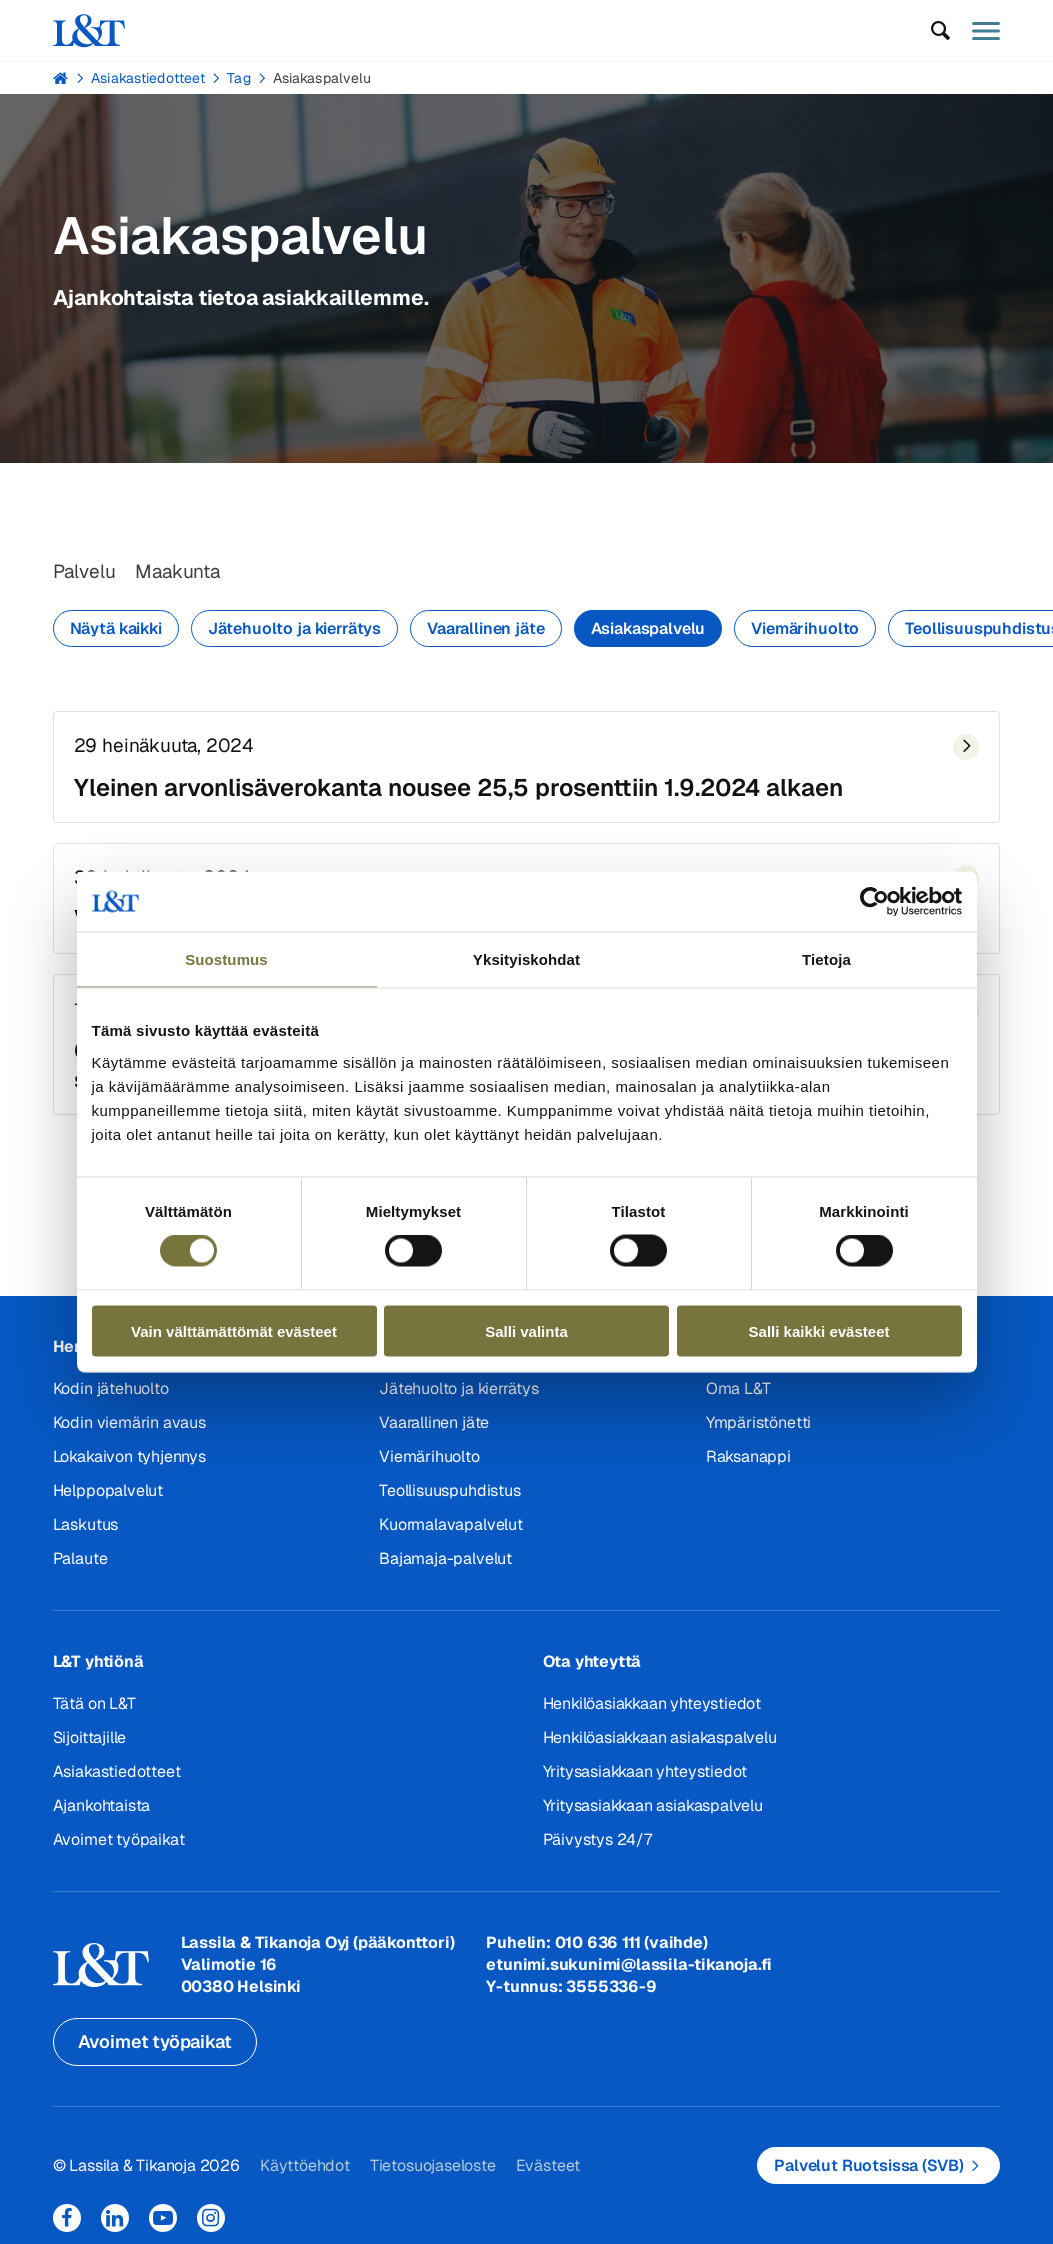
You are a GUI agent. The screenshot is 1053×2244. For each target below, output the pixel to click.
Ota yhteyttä (592, 1668)
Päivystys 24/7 (597, 1846)
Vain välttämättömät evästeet (234, 1330)
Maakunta (184, 573)
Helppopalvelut (108, 1497)
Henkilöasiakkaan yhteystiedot (652, 1710)
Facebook (67, 2225)
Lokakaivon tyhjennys (129, 1463)
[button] (940, 31)
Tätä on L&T (94, 1710)
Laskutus (85, 1531)
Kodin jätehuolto (111, 1395)
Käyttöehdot (305, 2171)
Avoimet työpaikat (119, 1846)
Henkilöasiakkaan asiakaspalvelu (660, 1744)
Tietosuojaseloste (432, 2171)
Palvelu (86, 573)
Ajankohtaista (101, 1812)
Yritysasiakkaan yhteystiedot (645, 1778)
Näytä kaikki (116, 630)
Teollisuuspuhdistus (449, 1497)
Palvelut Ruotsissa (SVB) (868, 2171)
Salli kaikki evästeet (819, 1330)
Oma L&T (738, 1395)
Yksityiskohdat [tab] (526, 959)
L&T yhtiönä (98, 1668)
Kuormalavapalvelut (450, 1531)
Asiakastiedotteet (148, 78)
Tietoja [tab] (826, 959)
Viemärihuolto (805, 630)
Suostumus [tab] (226, 959)
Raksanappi (748, 1463)
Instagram (211, 2225)
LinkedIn (115, 2225)
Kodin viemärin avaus (129, 1429)
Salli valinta (526, 1330)
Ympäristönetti (758, 1429)
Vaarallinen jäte (485, 630)
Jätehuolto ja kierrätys (294, 630)
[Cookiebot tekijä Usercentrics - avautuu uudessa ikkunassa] (874, 902)
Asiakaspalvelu (322, 78)
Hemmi (61, 78)
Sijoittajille (89, 1744)
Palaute (80, 1565)
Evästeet (547, 2171)
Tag (238, 78)
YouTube (163, 2225)
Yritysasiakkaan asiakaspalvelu (653, 1812)
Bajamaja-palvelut (445, 1565)
